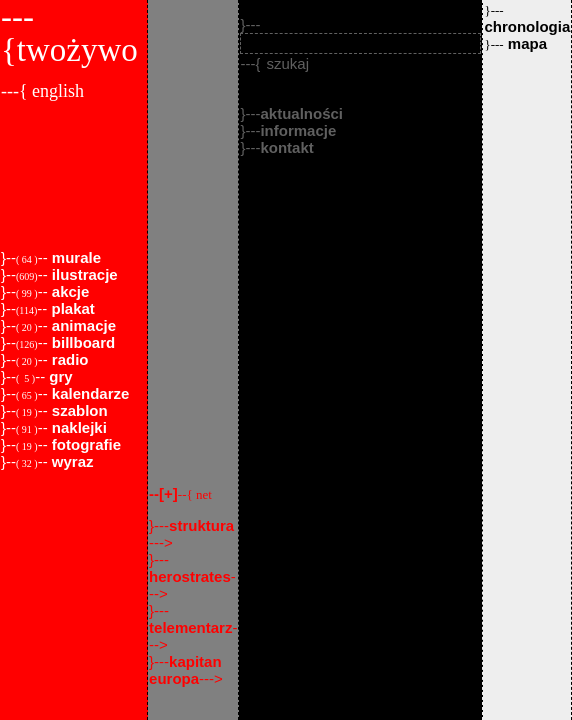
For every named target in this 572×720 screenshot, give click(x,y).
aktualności (301, 113)
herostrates (190, 576)
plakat (71, 308)
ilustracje (83, 274)
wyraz (71, 461)
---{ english (42, 91)
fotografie (84, 444)
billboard (82, 342)
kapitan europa (185, 670)
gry (59, 376)
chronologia (527, 19)
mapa (515, 43)
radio (68, 359)
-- (180, 493)
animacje (82, 325)
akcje (69, 291)
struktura (201, 525)
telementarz (190, 627)
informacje (298, 130)
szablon (78, 410)
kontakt (286, 147)
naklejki (77, 427)
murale (74, 257)
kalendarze (89, 393)
